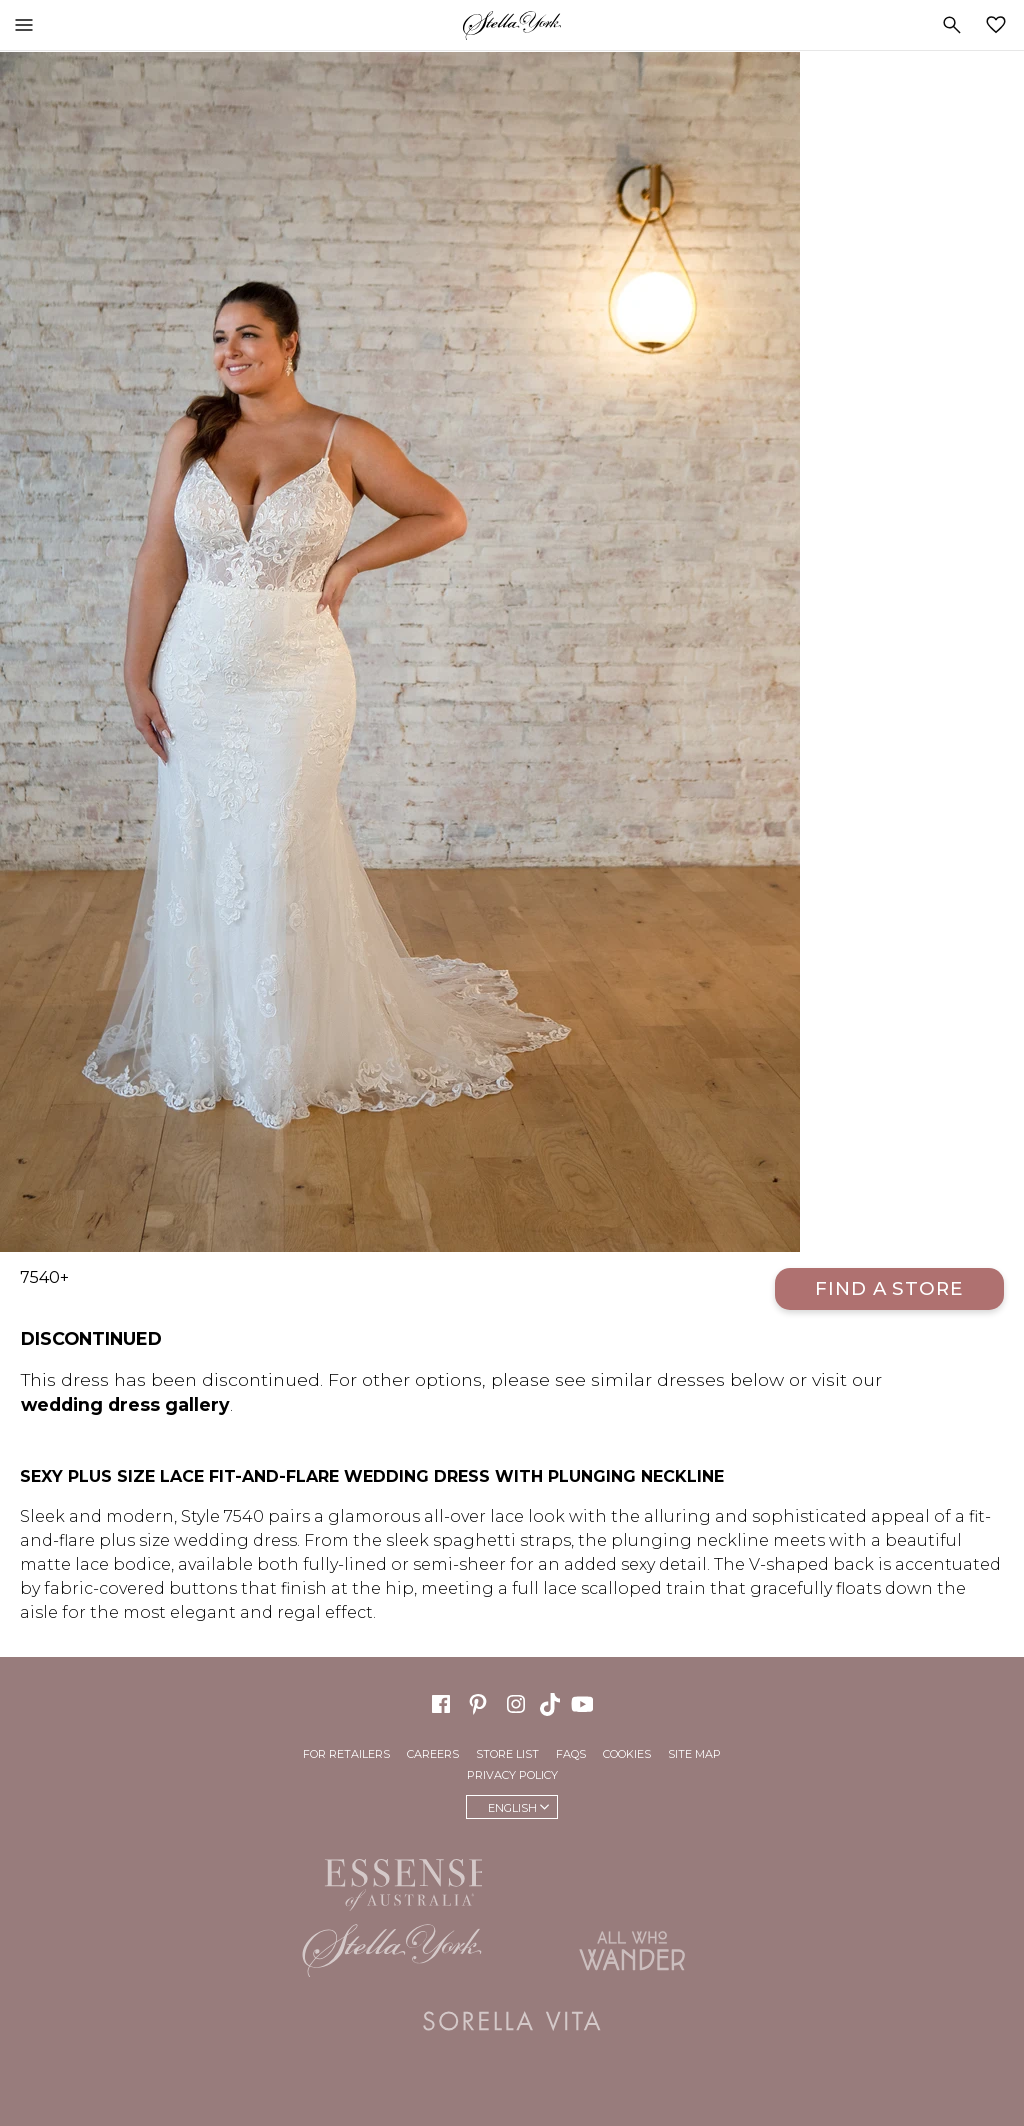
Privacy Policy (512, 1775)
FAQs (571, 1754)
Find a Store (889, 1288)
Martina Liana (632, 1876)
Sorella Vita (512, 2021)
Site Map (694, 1754)
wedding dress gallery (125, 1404)
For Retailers (346, 1754)
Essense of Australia (392, 1881)
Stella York (512, 25)
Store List (507, 1754)
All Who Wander (632, 1951)
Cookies (627, 1754)
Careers (433, 1754)
